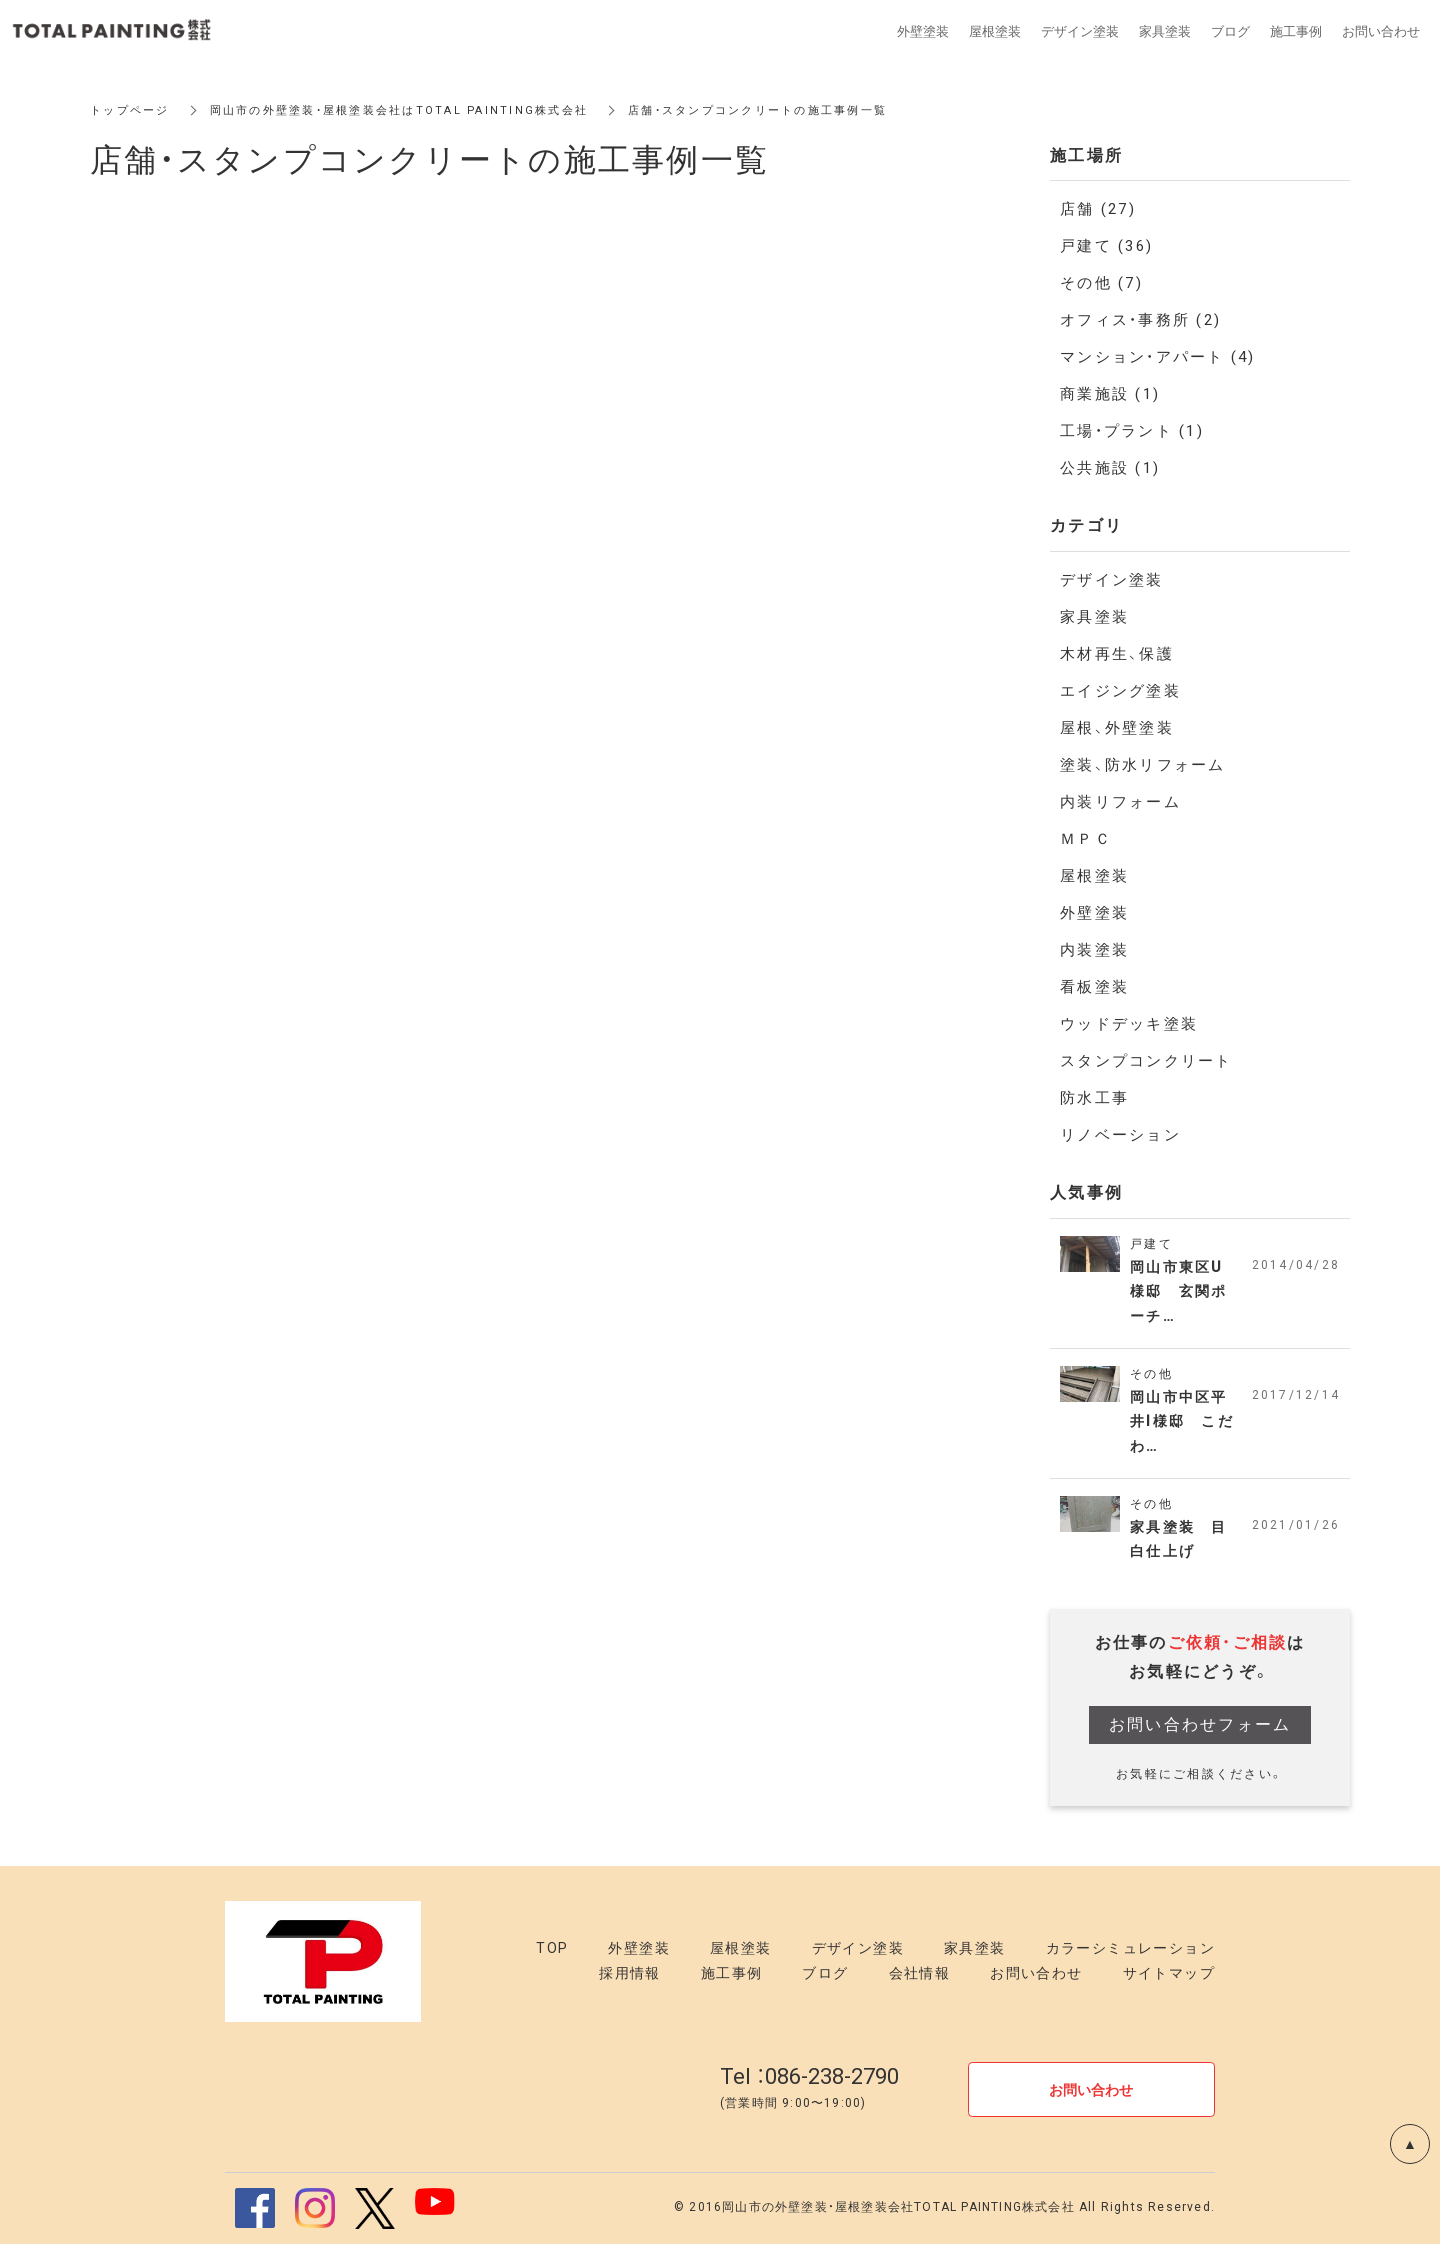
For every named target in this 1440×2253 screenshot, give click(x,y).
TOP (552, 1958)
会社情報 (920, 1983)
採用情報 (630, 1983)
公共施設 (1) (1110, 468)
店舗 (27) (1098, 209)
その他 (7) (1101, 283)
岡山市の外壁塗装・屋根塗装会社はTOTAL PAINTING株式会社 (417, 110)
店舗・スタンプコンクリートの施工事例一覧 (796, 110)
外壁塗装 (1094, 913)
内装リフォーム (1120, 802)
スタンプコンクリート (1146, 1061)
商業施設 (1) (1110, 394)
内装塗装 (1094, 950)
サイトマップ (1169, 1983)
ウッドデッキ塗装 (1129, 1024)
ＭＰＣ (1086, 839)
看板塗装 (1094, 987)
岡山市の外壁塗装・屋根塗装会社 (818, 2217)
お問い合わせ (1036, 1983)
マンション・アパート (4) (1158, 357)
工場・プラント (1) (1132, 431)
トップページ (133, 110)
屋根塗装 (1094, 876)
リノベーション (1120, 1135)
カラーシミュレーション (1130, 1958)
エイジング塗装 (1120, 691)
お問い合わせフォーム (1200, 1733)
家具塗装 (1094, 617)
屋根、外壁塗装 (1117, 728)
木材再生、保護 (1117, 654)
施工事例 (732, 1983)
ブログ (825, 1983)
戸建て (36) (1106, 246)
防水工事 (1094, 1098)
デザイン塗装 (1112, 580)
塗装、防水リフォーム (1143, 765)
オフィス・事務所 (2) (1140, 320)
